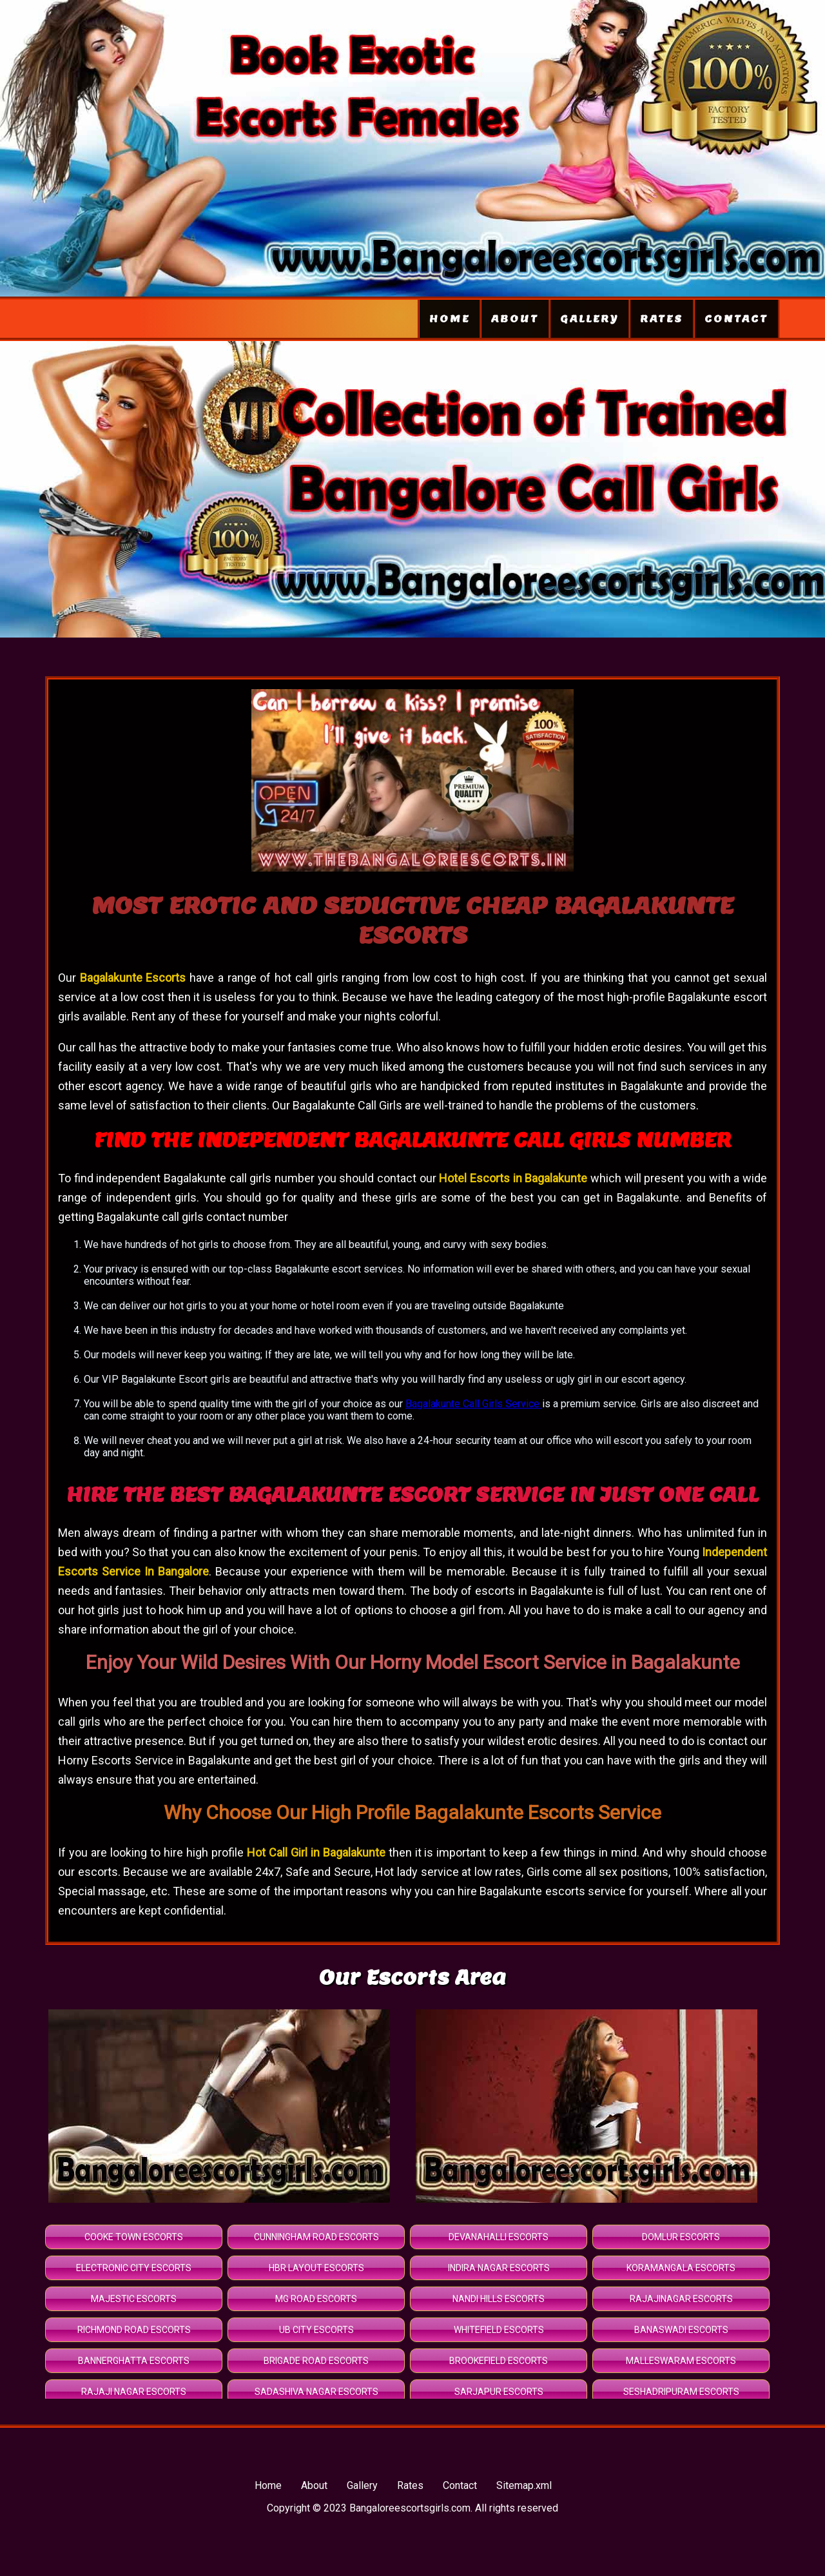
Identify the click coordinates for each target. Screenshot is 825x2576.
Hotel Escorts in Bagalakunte (513, 1178)
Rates (661, 319)
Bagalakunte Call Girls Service (473, 1404)
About (515, 319)
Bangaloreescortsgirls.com (410, 2508)
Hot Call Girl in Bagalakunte (316, 1852)
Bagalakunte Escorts (134, 977)
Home (449, 319)
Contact (736, 319)
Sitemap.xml (524, 2485)
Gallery (589, 319)
